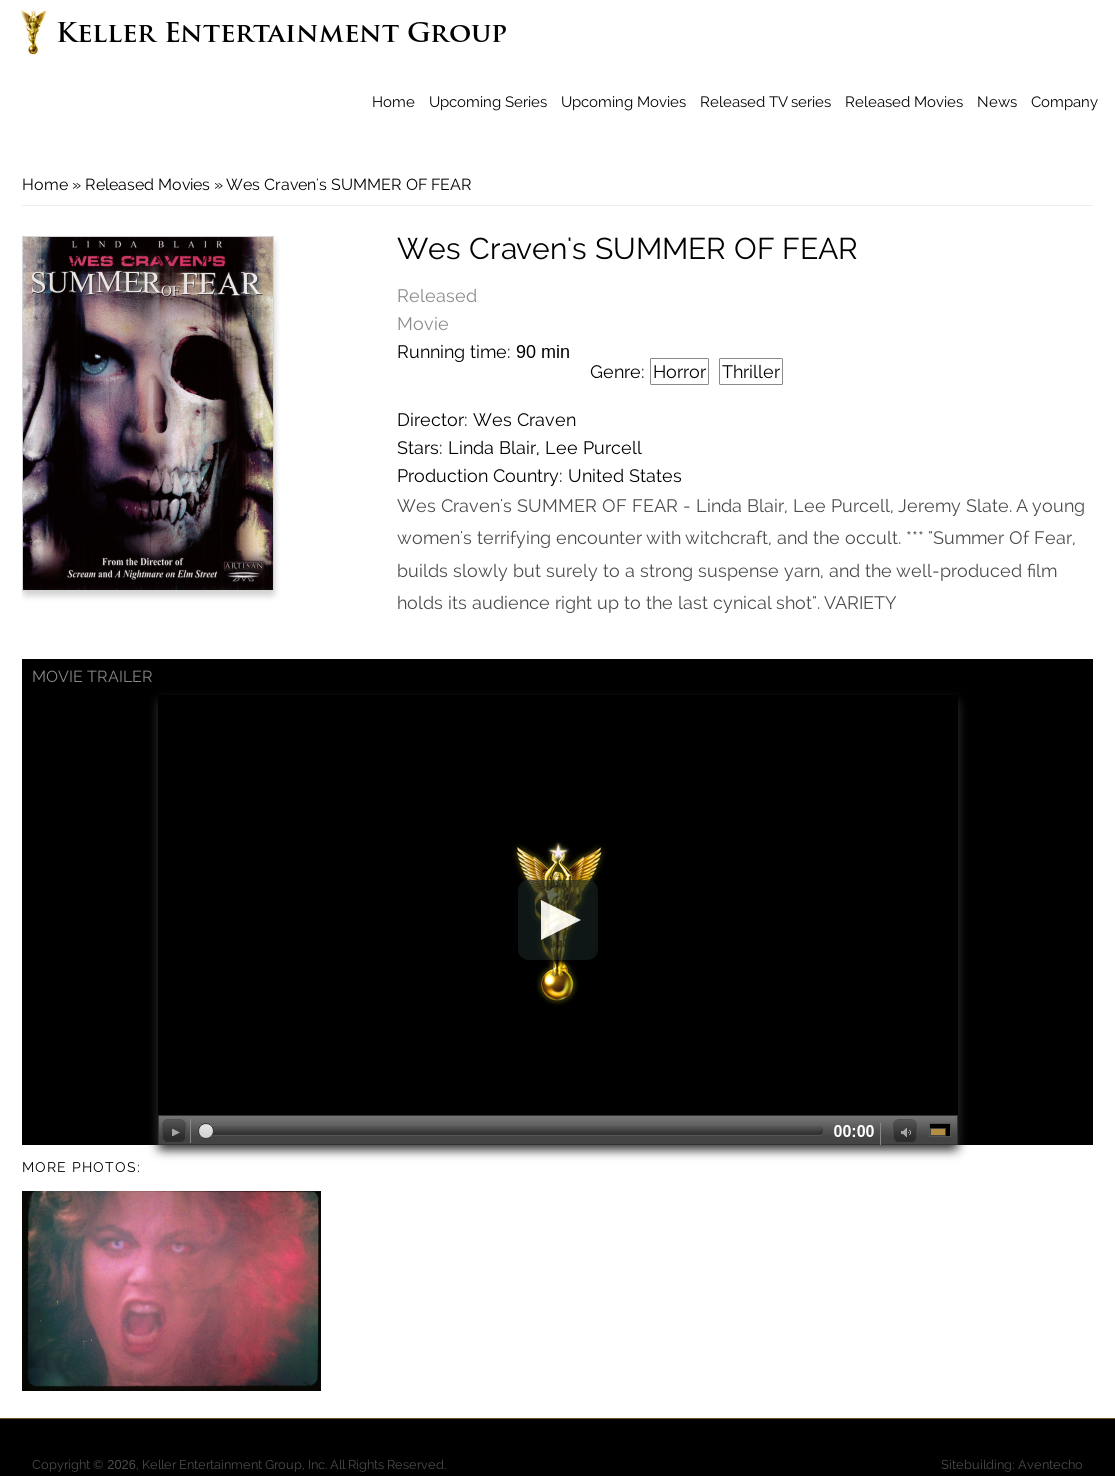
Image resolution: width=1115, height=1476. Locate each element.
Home (393, 102)
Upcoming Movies (623, 102)
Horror (679, 371)
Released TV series (765, 102)
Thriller (751, 371)
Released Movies (904, 102)
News (997, 102)
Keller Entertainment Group (281, 35)
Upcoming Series (488, 102)
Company (1064, 102)
